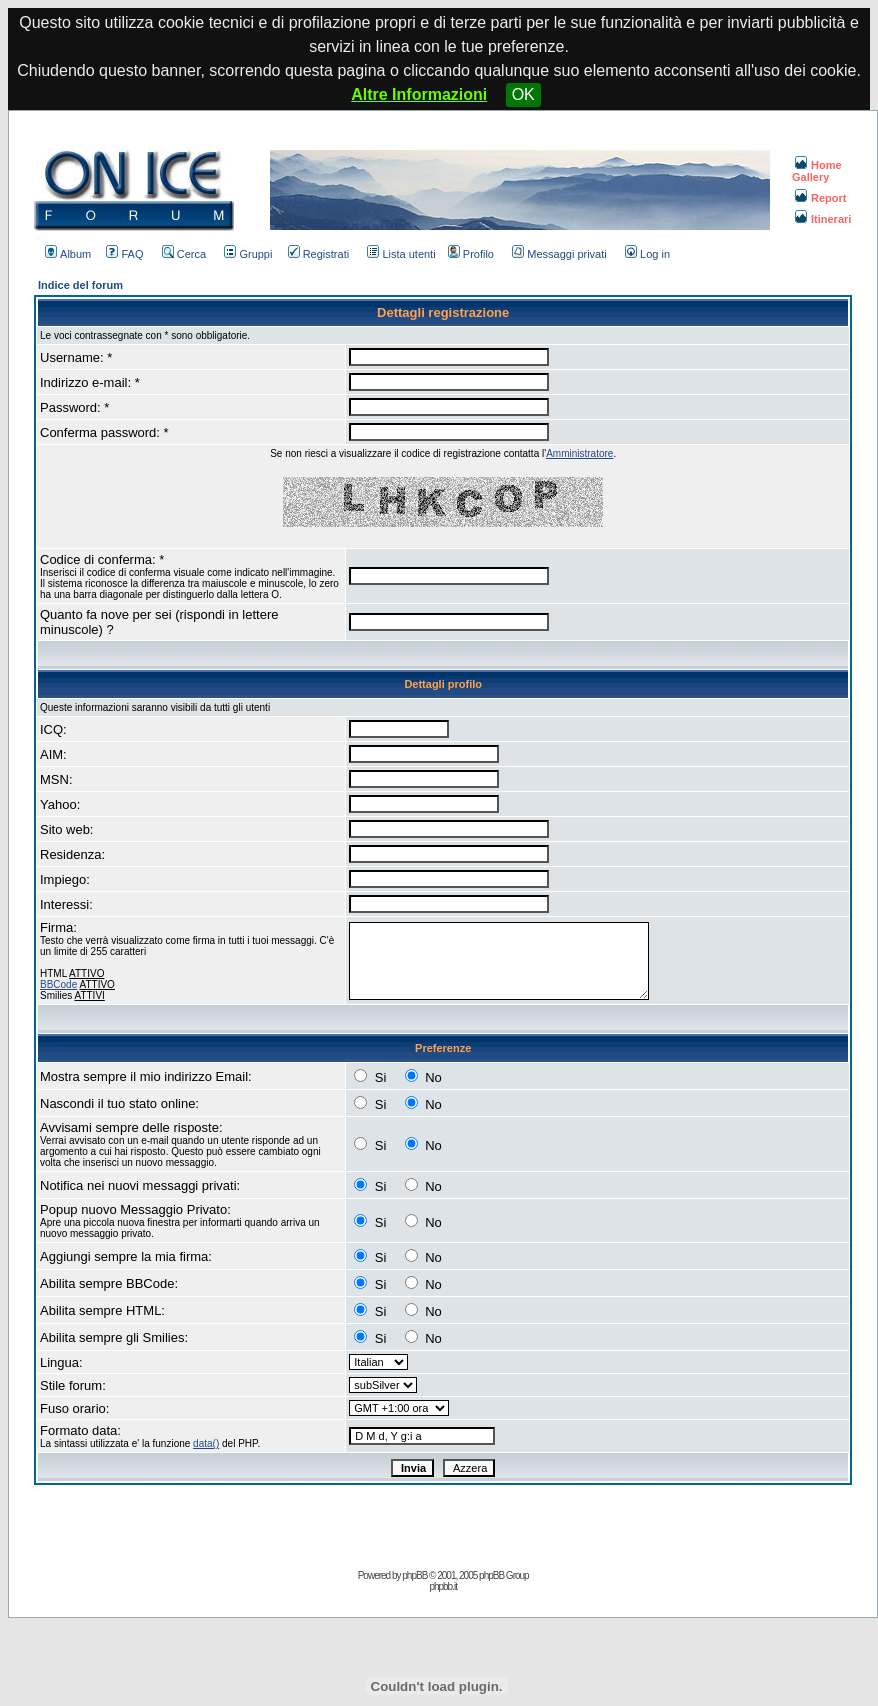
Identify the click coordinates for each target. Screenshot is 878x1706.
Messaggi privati (559, 254)
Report (820, 198)
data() (206, 1443)
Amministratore (579, 453)
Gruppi (248, 254)
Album (68, 254)
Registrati (318, 254)
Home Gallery (817, 171)
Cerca (184, 254)
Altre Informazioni (419, 94)
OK (523, 94)
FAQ (124, 254)
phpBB (414, 1575)
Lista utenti (401, 254)
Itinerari (823, 219)
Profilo (471, 254)
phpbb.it (443, 1586)
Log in (647, 254)
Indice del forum (80, 285)
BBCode (58, 984)
